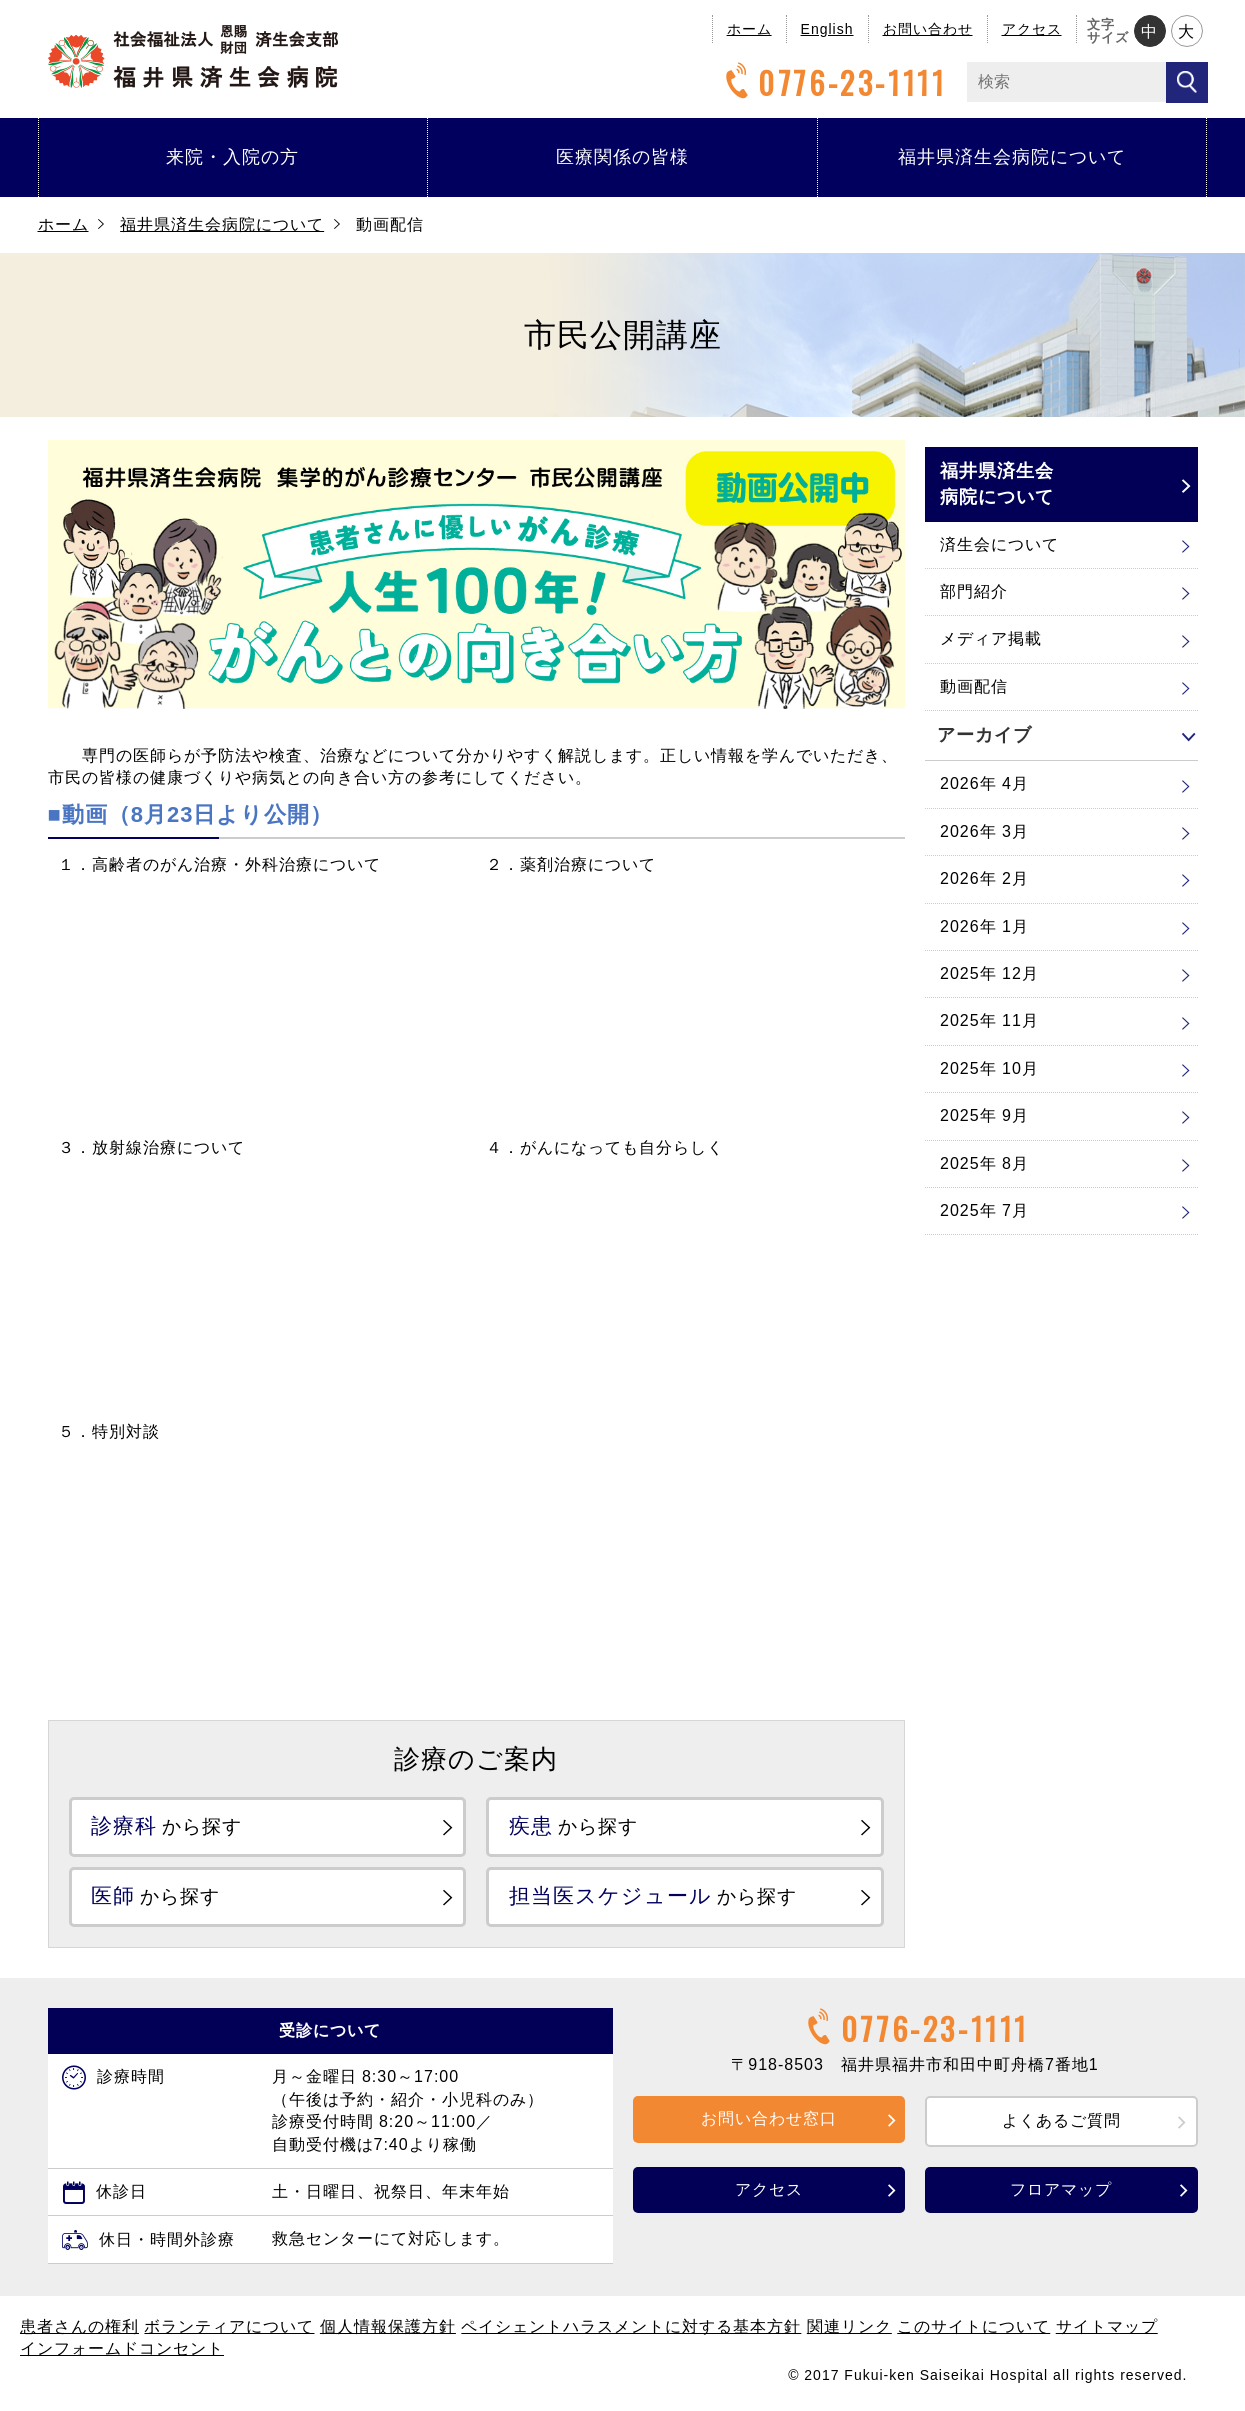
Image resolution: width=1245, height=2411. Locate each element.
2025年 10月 (989, 1068)
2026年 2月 (984, 878)
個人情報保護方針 (388, 2328)
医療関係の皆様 (622, 157)
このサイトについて (973, 2328)
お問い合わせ (928, 29)
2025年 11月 (989, 1020)
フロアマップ (1061, 2191)
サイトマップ (1107, 2328)
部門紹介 (974, 591)
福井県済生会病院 (193, 56)
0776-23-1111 (833, 82)
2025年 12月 (989, 973)
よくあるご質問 (1061, 2122)
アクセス (1032, 29)
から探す (171, 1826)
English (827, 29)
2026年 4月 (984, 783)
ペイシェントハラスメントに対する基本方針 (631, 2328)
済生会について (999, 544)
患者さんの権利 (79, 2328)
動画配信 (974, 686)
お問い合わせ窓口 (769, 2120)
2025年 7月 (984, 1210)
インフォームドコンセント (122, 2350)
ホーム (749, 29)
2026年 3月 (984, 831)
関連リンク (849, 2328)
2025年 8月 (984, 1163)
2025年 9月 (984, 1115)
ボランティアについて (229, 2328)
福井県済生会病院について (1012, 157)
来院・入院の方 (232, 157)
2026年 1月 (984, 926)
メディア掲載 (991, 638)
